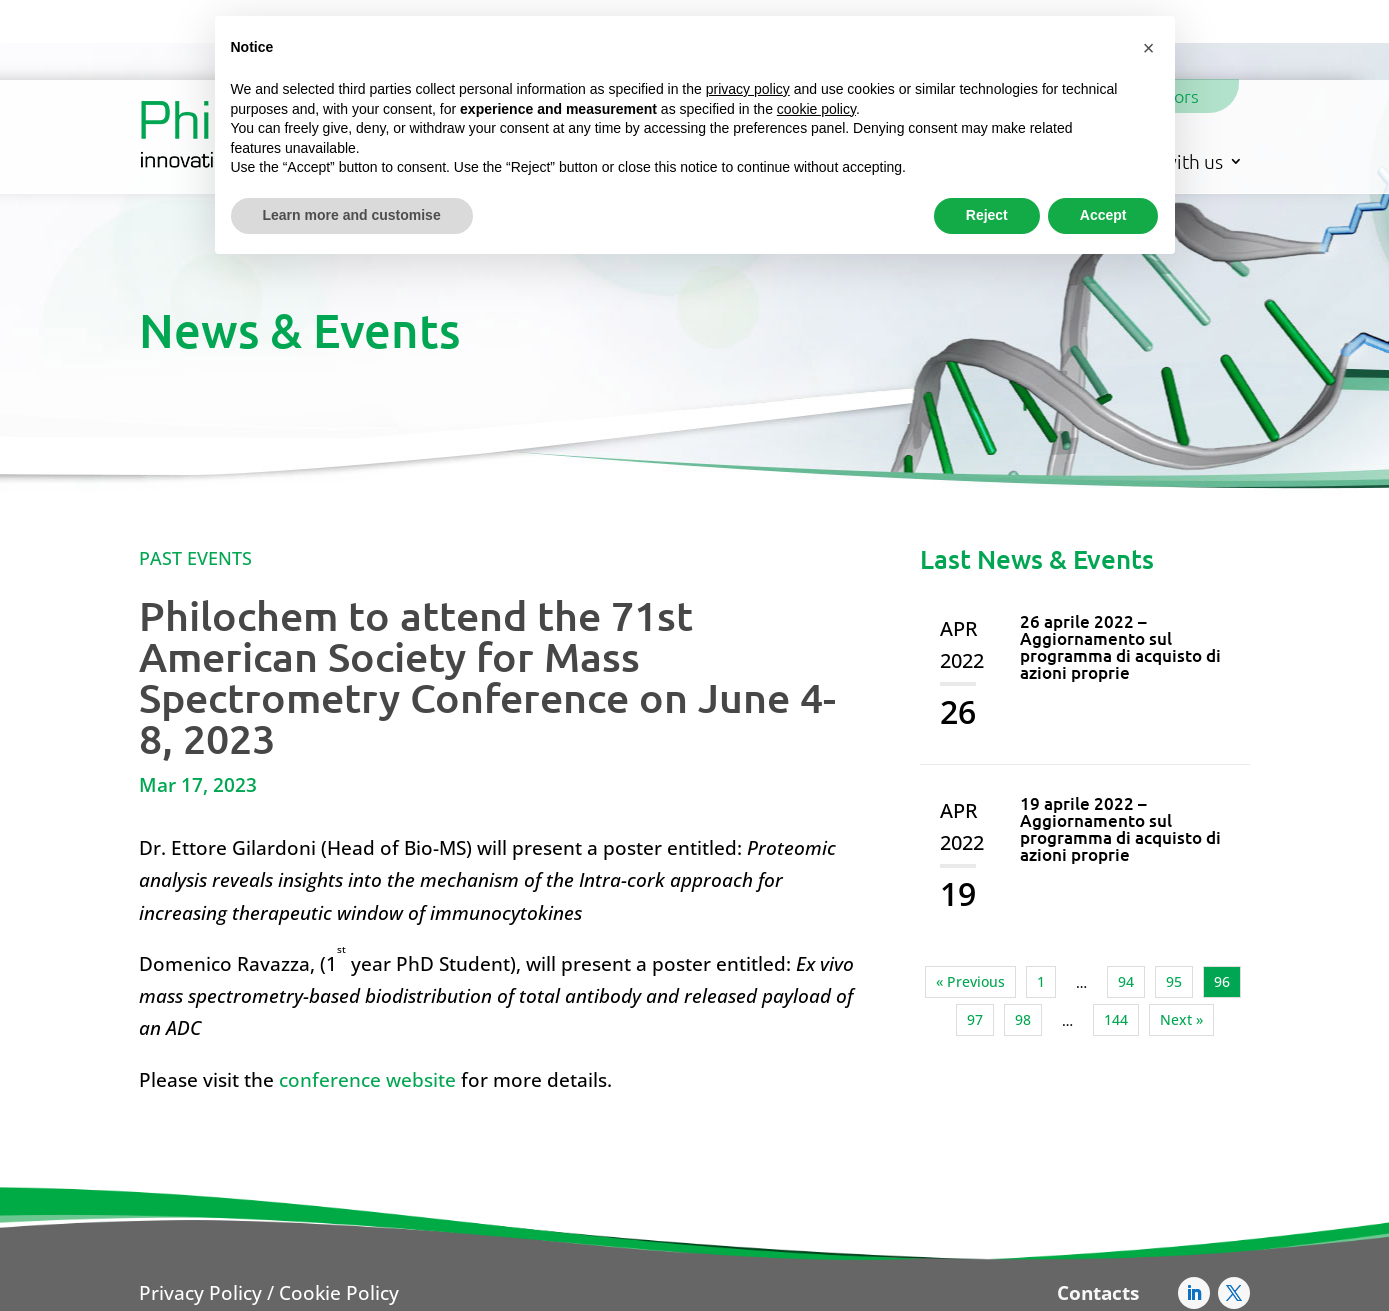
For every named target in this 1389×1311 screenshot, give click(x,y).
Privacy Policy (200, 1214)
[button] (1149, 48)
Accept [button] (1103, 215)
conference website (367, 1001)
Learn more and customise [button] (352, 215)
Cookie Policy (339, 1214)
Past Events (195, 479)
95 (1174, 902)
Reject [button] (987, 215)
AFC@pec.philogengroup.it (1035, 1285)
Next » (1181, 940)
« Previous (970, 902)
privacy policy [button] (748, 89)
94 (1126, 902)
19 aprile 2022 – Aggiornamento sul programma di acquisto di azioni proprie (1120, 750)
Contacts (1098, 1214)
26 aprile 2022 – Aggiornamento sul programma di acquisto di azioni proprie (1120, 568)
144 (1116, 940)
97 (975, 940)
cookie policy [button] (816, 109)
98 (1023, 940)
